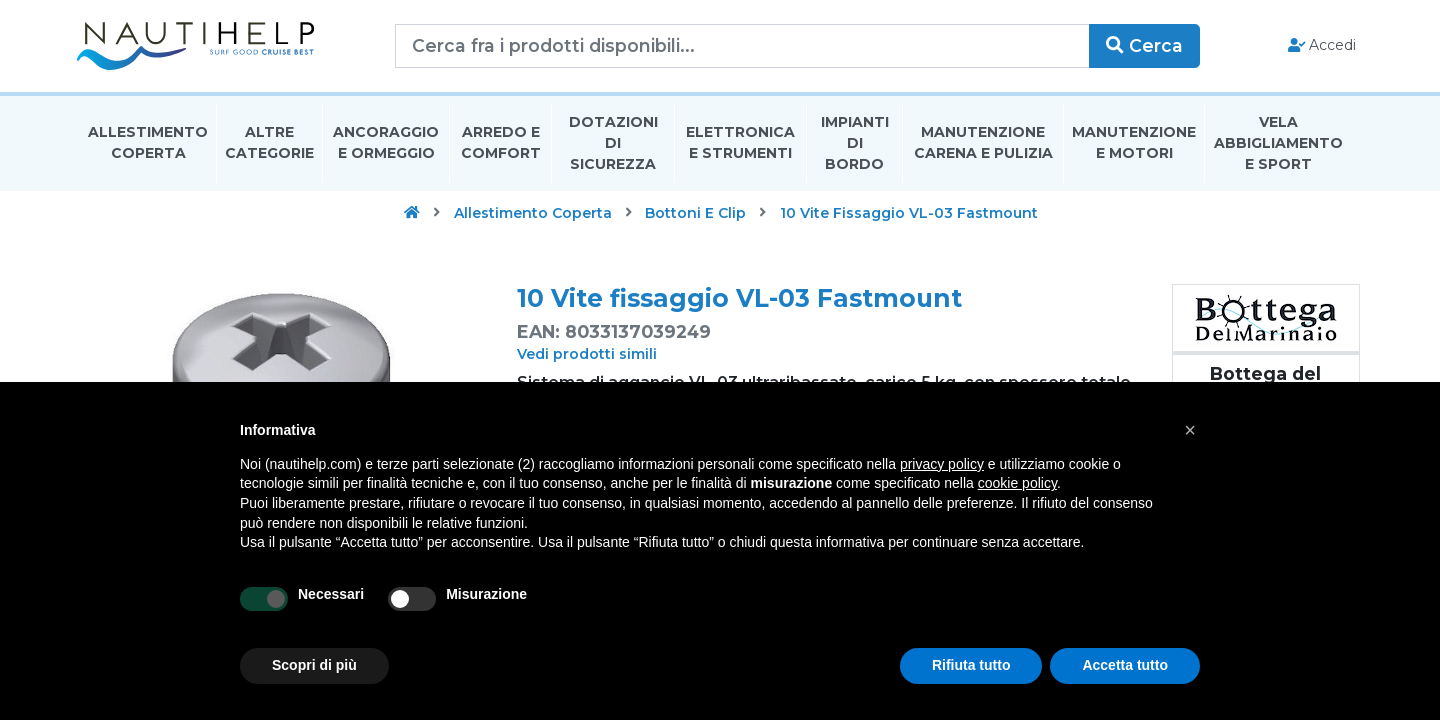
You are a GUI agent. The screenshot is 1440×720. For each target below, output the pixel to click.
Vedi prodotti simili (587, 355)
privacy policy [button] (942, 464)
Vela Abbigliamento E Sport (1278, 144)
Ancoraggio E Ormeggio (386, 143)
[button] (1190, 430)
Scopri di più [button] (314, 665)
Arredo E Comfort (501, 143)
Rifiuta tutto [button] (971, 665)
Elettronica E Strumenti (740, 143)
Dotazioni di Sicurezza (613, 144)
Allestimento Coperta (148, 143)
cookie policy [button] (1017, 483)
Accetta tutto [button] (1125, 665)
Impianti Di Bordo (855, 144)
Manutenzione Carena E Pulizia (983, 143)
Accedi (1318, 46)
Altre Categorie (269, 143)
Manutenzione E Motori (1134, 143)
